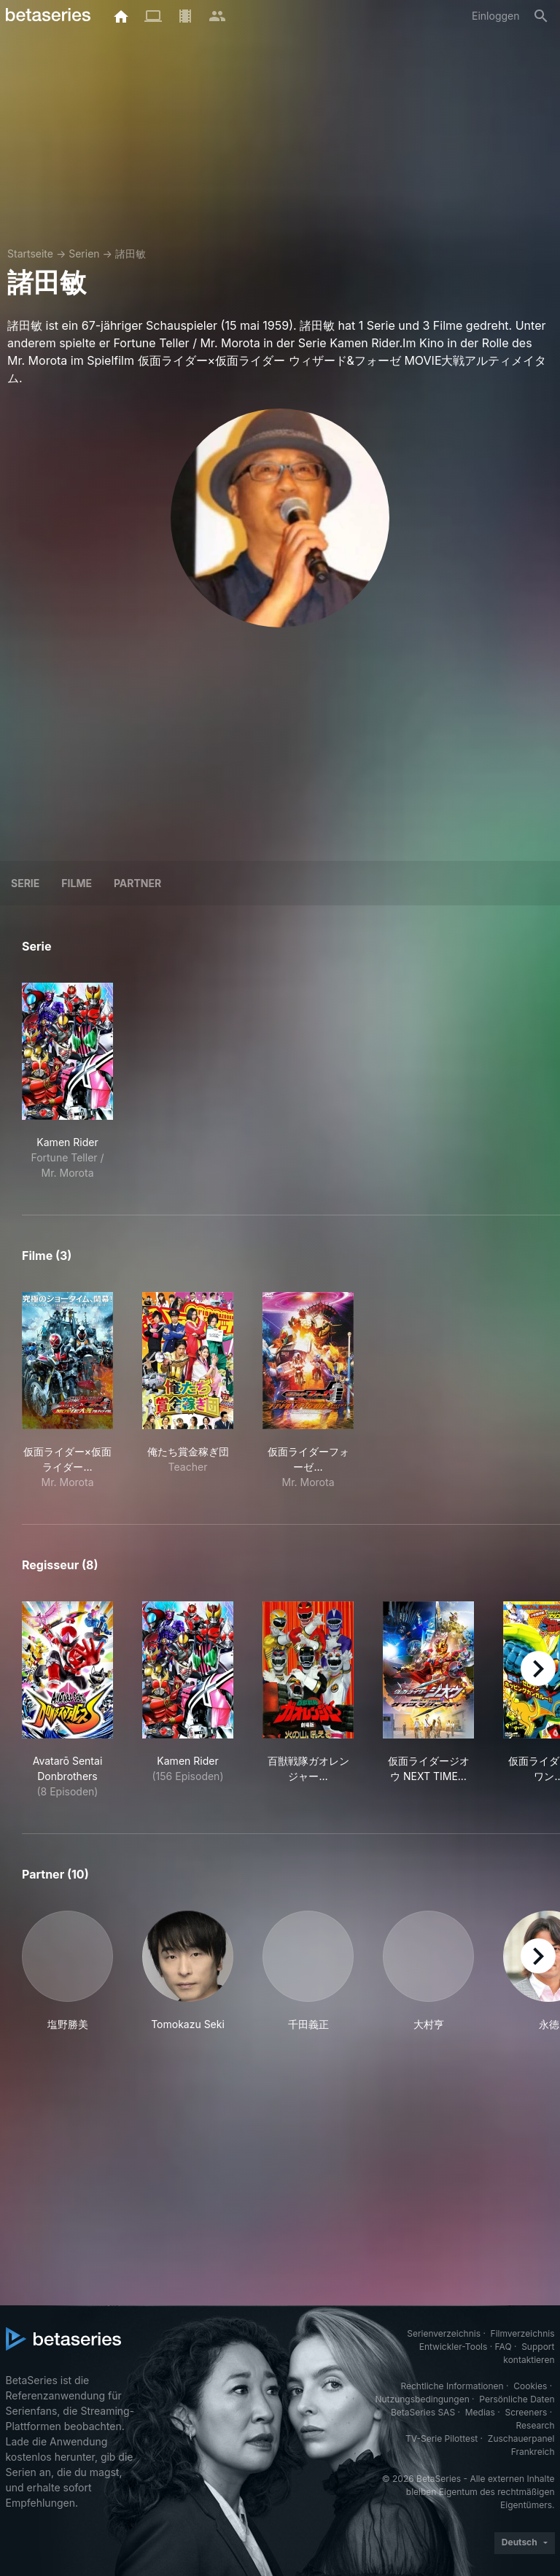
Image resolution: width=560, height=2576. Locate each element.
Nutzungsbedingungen (422, 2399)
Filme (76, 883)
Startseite (30, 253)
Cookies (530, 2385)
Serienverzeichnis (444, 2333)
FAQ (503, 2346)
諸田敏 (130, 253)
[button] (67, 1971)
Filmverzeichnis (523, 2333)
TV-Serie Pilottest (441, 2438)
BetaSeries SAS (423, 2412)
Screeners (526, 2412)
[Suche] (541, 16)
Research (535, 2425)
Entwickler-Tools (453, 2346)
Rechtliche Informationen (451, 2385)
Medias (480, 2412)
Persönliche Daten (516, 2399)
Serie (25, 883)
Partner (137, 883)
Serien (84, 253)
